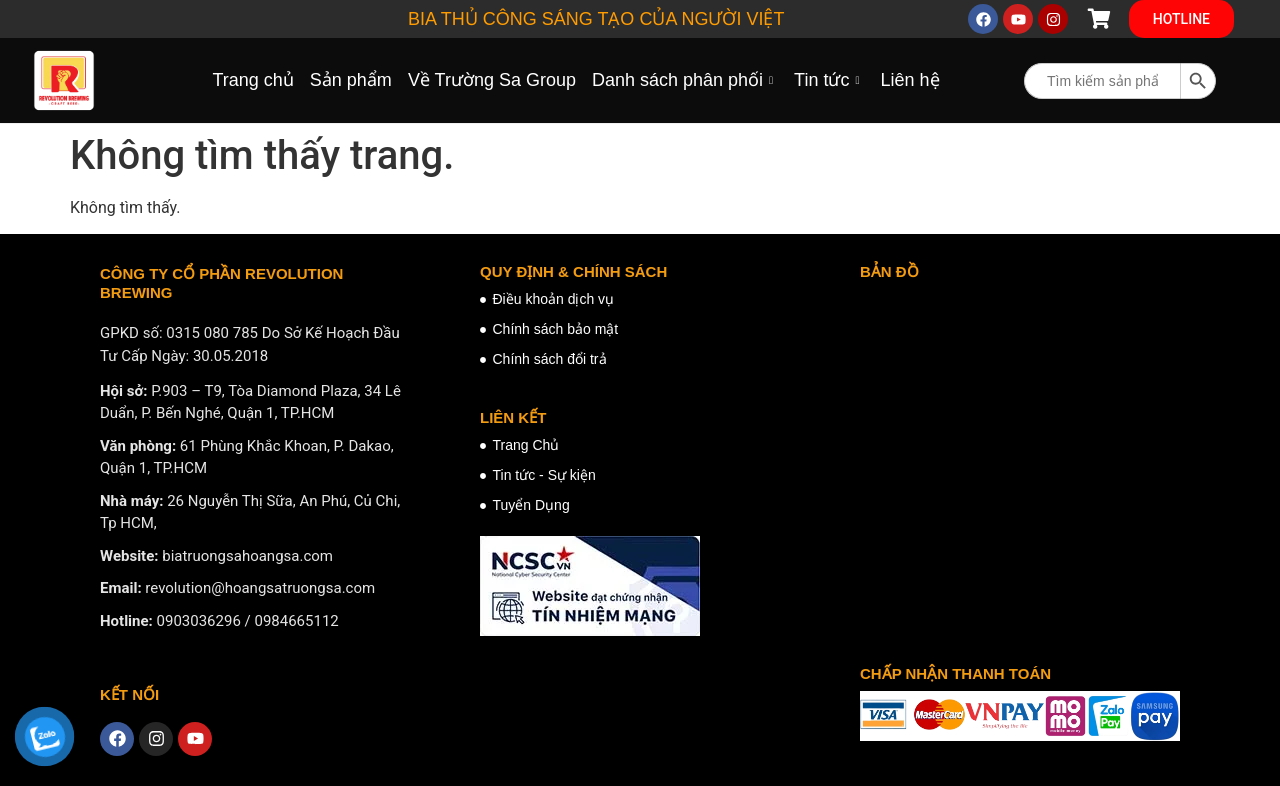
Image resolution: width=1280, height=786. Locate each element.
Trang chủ (252, 80)
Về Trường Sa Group (492, 80)
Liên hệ (909, 80)
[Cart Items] (1098, 19)
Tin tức (829, 80)
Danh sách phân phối (685, 80)
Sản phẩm (351, 80)
